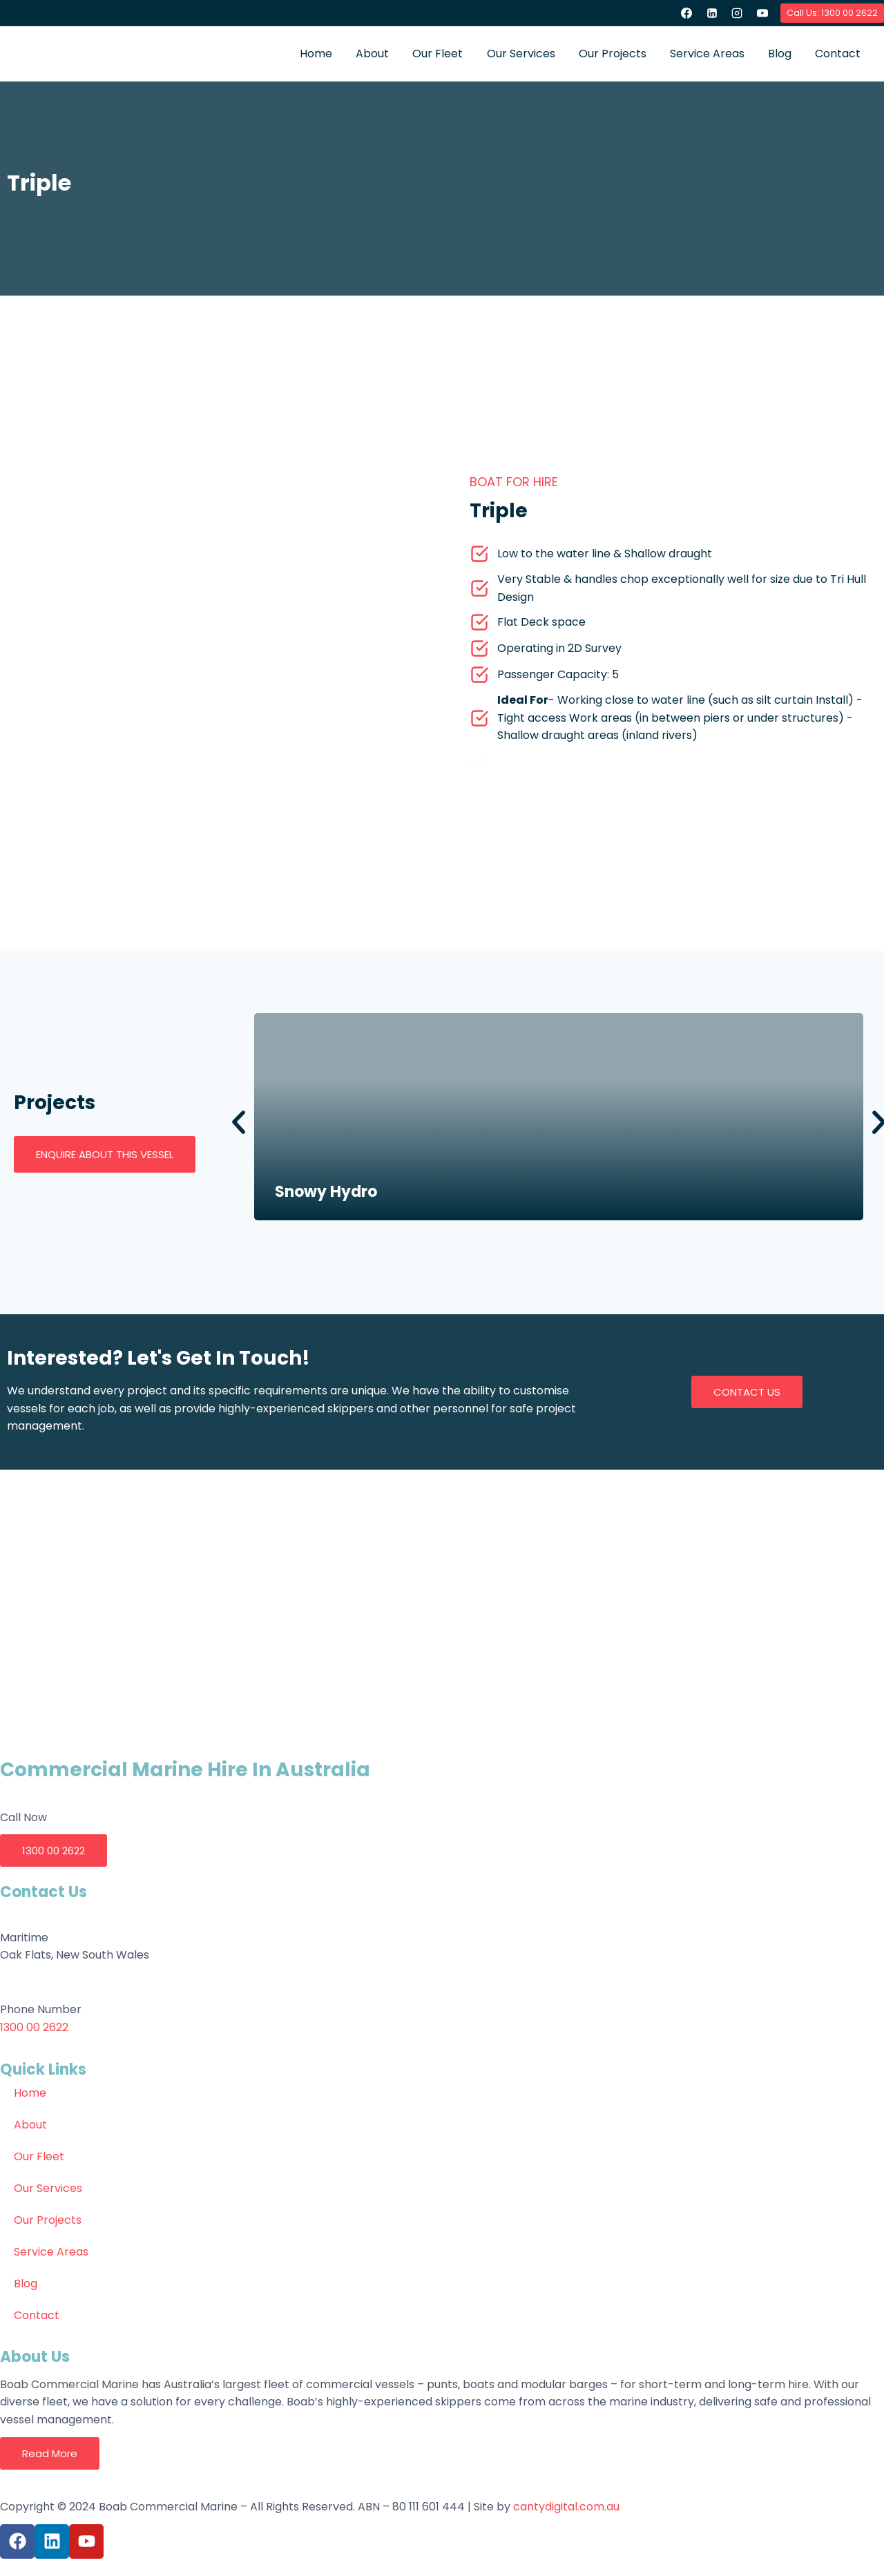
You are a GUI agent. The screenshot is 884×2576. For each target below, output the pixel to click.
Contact (838, 53)
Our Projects (612, 53)
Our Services (521, 53)
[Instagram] (737, 13)
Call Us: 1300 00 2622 (832, 13)
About (372, 53)
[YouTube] (762, 13)
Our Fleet (437, 53)
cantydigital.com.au (566, 2507)
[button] (238, 1122)
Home (316, 53)
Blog (779, 53)
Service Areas (707, 53)
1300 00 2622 (34, 2027)
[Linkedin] (712, 13)
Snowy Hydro (326, 1191)
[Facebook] (686, 13)
